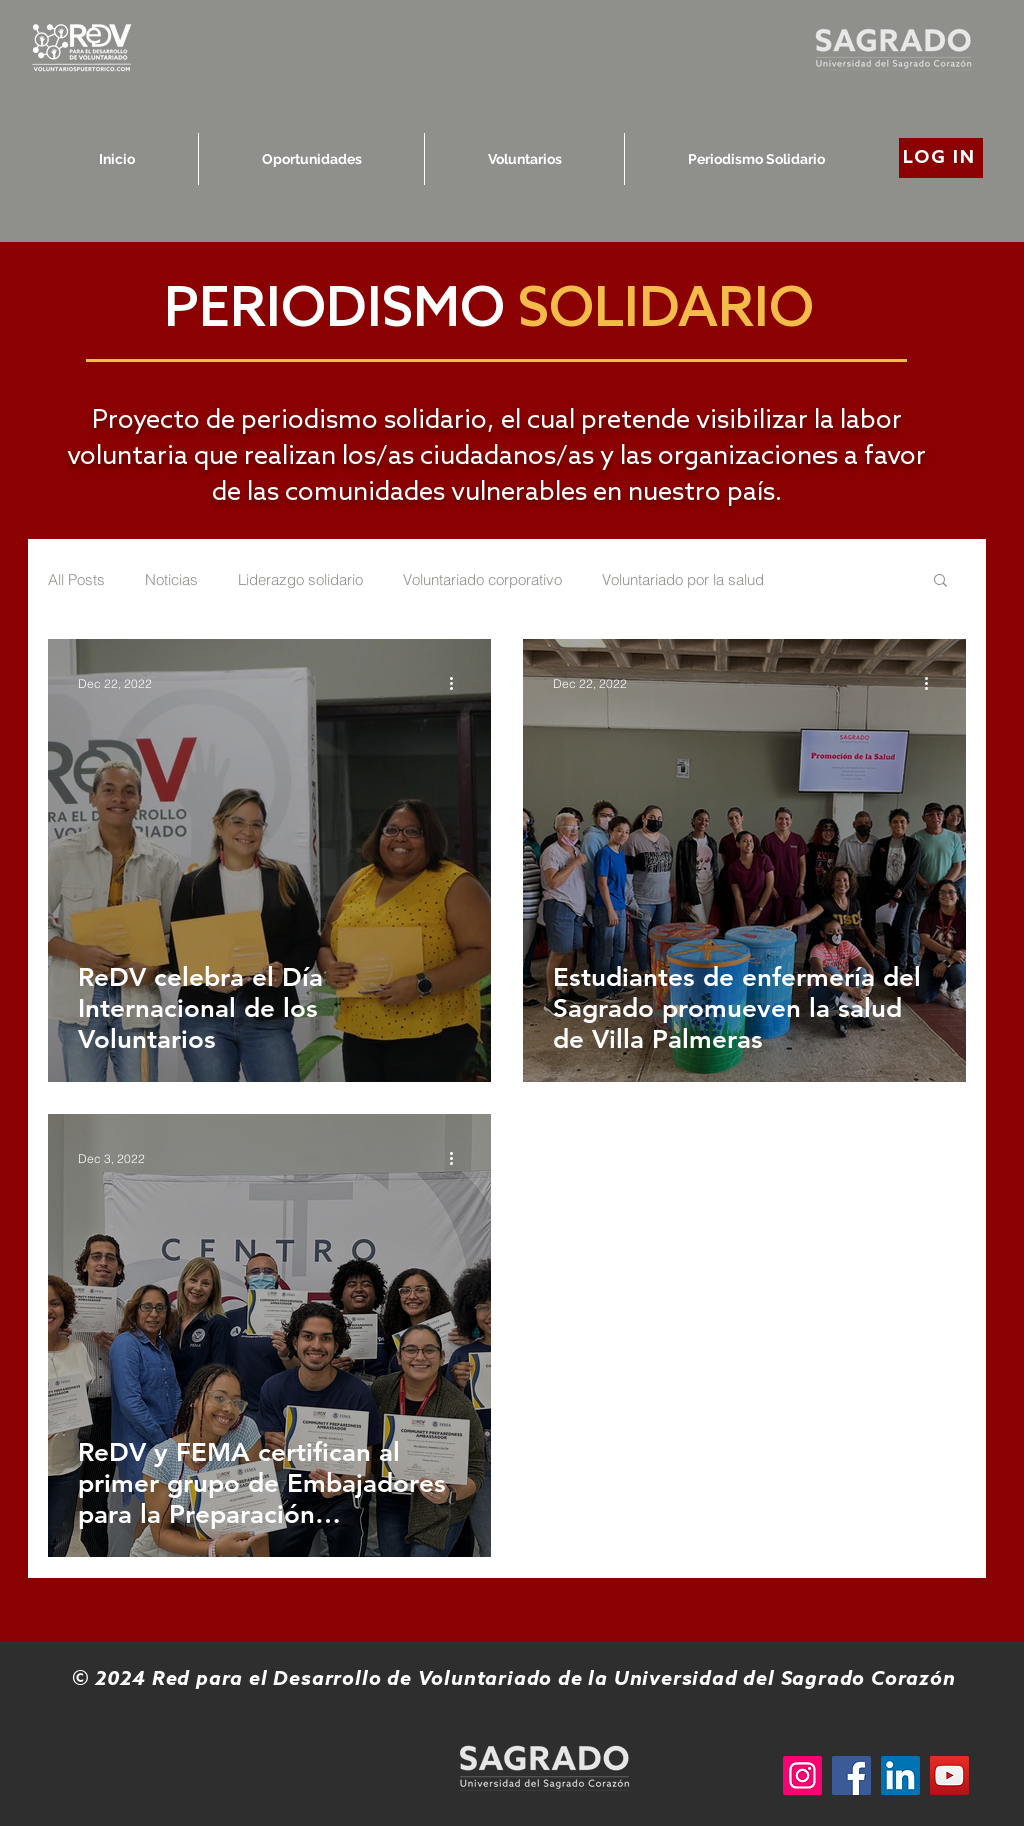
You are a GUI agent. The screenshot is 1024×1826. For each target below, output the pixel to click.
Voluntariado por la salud (683, 579)
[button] (940, 581)
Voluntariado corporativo (482, 579)
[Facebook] (851, 1775)
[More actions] (458, 683)
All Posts (76, 579)
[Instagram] (802, 1775)
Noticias (171, 579)
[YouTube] (949, 1775)
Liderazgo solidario (300, 579)
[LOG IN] (941, 158)
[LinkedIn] (900, 1775)
